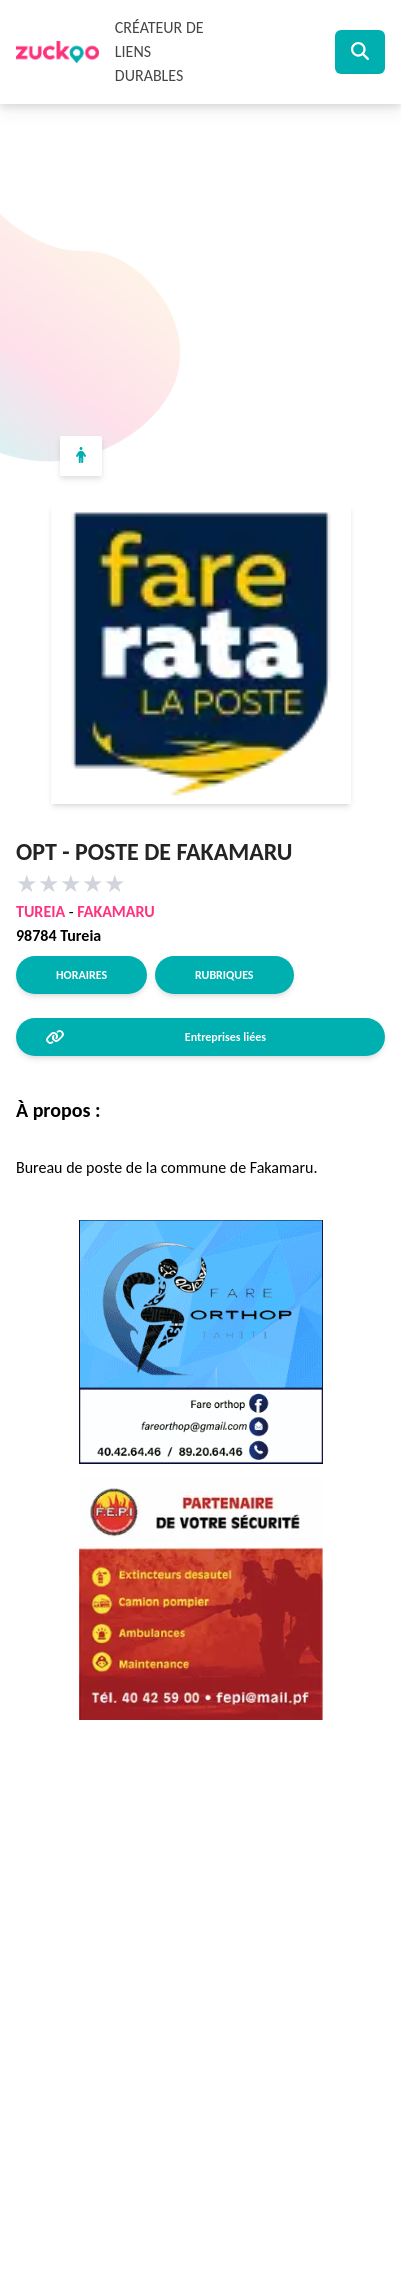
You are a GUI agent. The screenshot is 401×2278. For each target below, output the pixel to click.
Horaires (81, 975)
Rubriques (224, 975)
